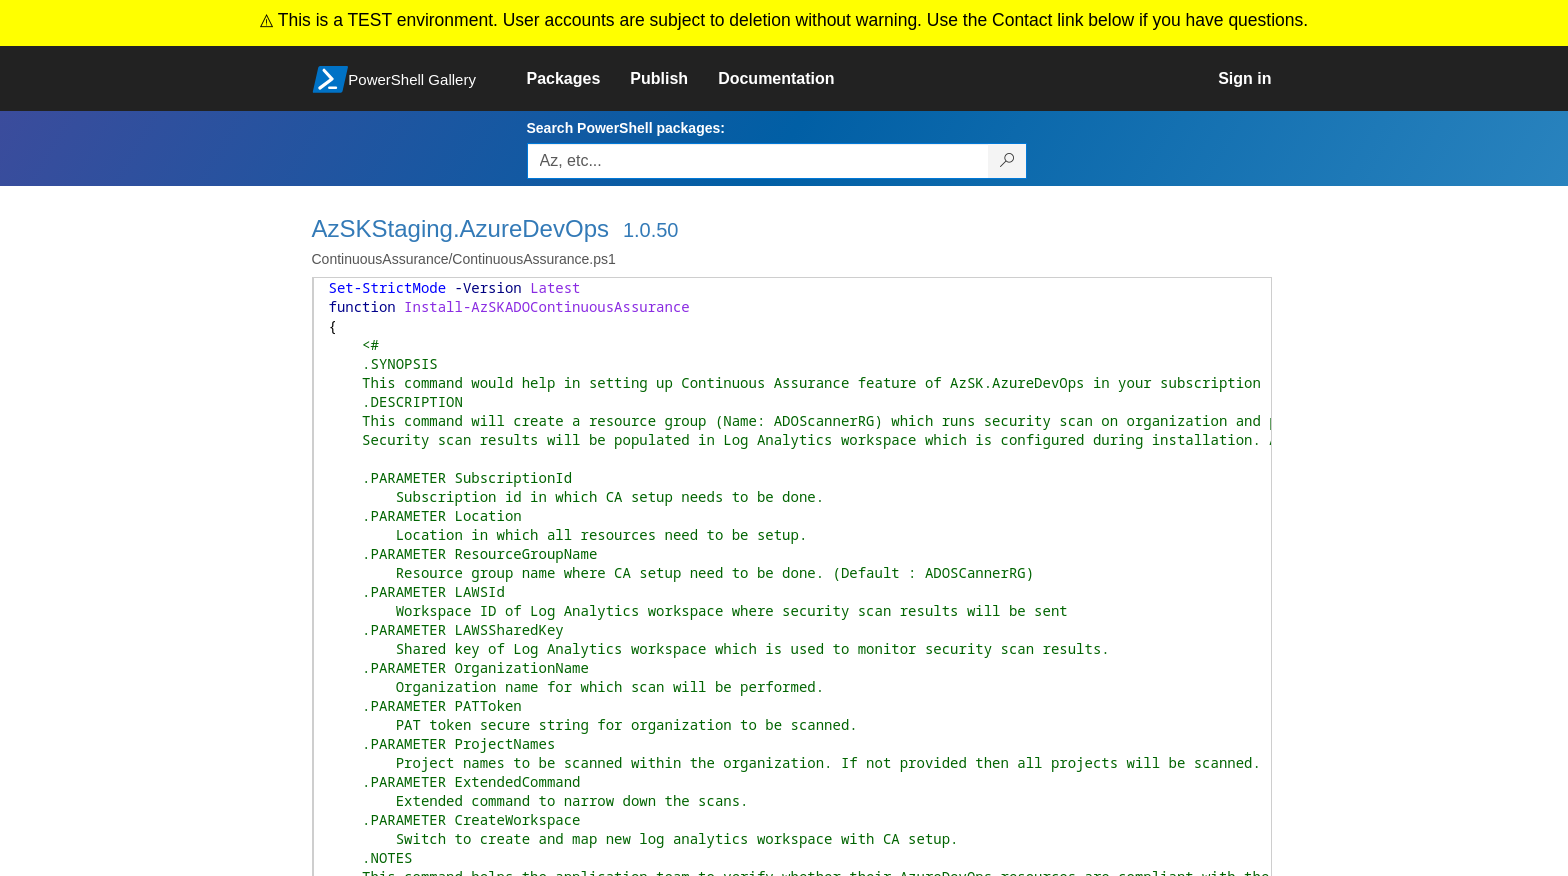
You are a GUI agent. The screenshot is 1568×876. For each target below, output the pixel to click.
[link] (579, 79)
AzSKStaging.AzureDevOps (460, 228)
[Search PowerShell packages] (1007, 161)
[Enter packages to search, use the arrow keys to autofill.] (758, 161)
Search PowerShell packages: (626, 128)
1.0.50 (651, 230)
